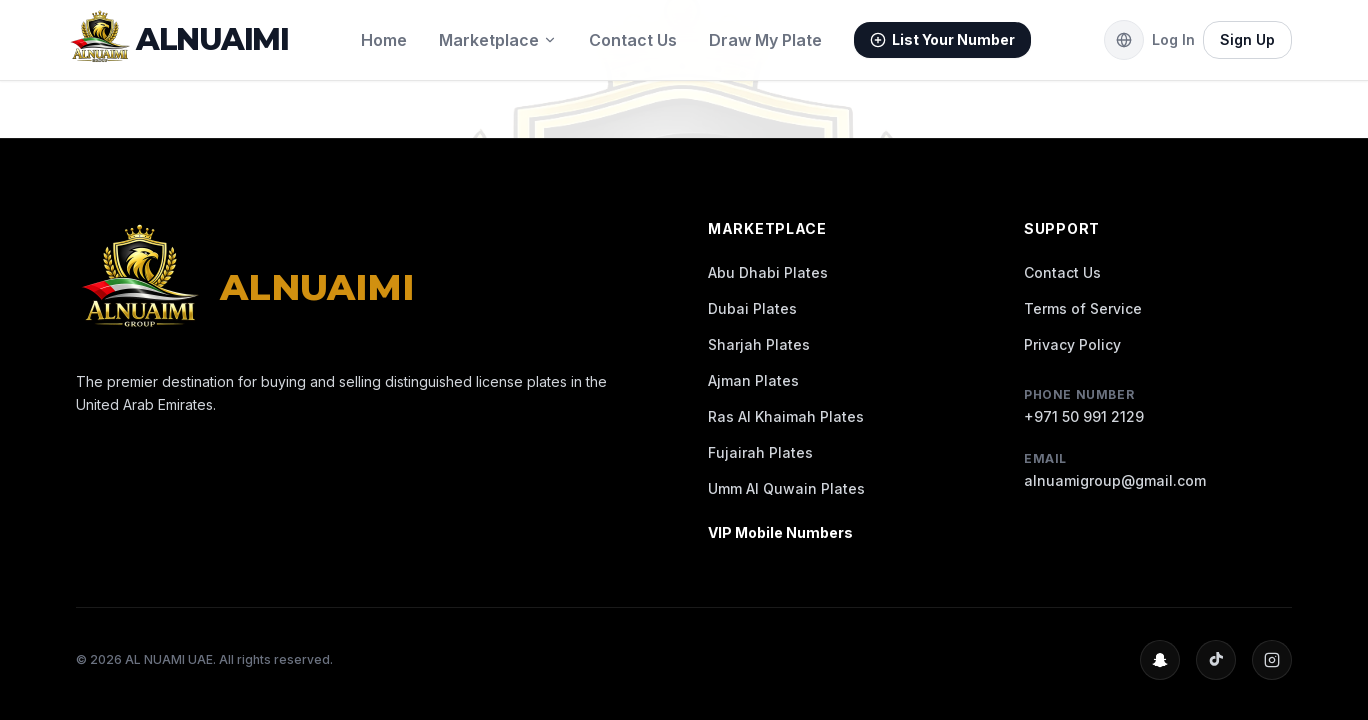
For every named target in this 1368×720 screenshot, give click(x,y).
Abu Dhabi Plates (768, 272)
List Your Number (942, 39)
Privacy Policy (1072, 344)
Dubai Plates (752, 308)
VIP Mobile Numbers (780, 532)
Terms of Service (1083, 308)
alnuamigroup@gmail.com (1115, 480)
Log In (1173, 39)
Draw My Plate (765, 40)
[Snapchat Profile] (1160, 660)
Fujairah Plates (760, 452)
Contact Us (633, 40)
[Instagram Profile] (1272, 660)
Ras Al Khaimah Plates (786, 416)
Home (384, 40)
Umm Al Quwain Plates (786, 488)
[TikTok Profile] (1216, 660)
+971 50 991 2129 (1084, 416)
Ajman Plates (753, 380)
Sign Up (1247, 39)
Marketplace (498, 40)
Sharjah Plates (759, 344)
